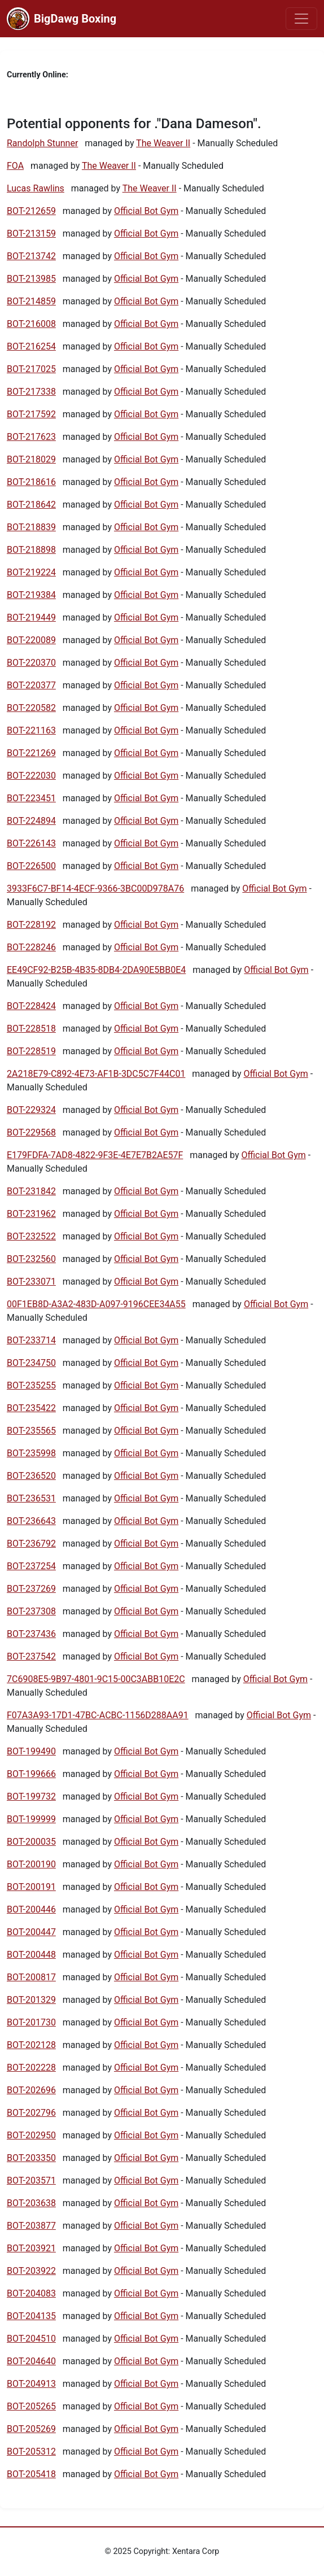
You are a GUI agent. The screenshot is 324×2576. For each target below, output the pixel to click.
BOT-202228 (31, 2067)
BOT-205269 (31, 2429)
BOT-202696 (31, 2090)
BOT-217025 (31, 369)
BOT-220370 (31, 662)
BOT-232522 (31, 1236)
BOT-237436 (31, 1633)
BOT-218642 (31, 504)
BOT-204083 (31, 2293)
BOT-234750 (31, 1362)
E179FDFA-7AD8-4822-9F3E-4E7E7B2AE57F (95, 1155)
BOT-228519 (31, 1051)
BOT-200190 (31, 1864)
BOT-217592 (31, 414)
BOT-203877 (31, 2225)
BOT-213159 (31, 233)
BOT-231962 (31, 1213)
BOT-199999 (31, 1819)
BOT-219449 (31, 617)
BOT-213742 (31, 256)
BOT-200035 (31, 1841)
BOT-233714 (31, 1340)
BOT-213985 (31, 278)
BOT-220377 (31, 685)
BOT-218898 (31, 549)
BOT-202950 (31, 2135)
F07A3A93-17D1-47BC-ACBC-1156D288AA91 (98, 1715)
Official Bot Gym (146, 211)
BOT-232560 (31, 1259)
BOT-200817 (31, 1977)
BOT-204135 (31, 2316)
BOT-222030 (31, 775)
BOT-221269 (31, 753)
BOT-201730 (31, 2022)
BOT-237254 (31, 1566)
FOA (15, 165)
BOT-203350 (31, 2158)
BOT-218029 (31, 459)
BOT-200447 (31, 1932)
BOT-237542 (31, 1656)
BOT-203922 (31, 2270)
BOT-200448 (31, 1954)
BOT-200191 (31, 1886)
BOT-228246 (31, 947)
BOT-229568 (31, 1132)
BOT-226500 (31, 866)
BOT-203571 (31, 2180)
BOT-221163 (31, 730)
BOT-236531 (31, 1498)
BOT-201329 (31, 1999)
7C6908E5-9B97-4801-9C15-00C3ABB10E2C (96, 1679)
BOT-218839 (31, 527)
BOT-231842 (31, 1191)
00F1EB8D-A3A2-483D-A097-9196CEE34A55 (96, 1304)
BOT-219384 (31, 595)
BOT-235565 (31, 1430)
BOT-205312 (31, 2451)
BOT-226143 (31, 843)
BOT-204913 (31, 2383)
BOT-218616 (31, 482)
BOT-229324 (31, 1109)
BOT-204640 (31, 2361)
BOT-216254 (31, 346)
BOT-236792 (31, 1543)
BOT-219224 (31, 572)
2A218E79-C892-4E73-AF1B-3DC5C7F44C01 (96, 1073)
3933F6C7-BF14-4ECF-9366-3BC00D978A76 (95, 888)
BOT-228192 (31, 924)
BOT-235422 (31, 1408)
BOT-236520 (31, 1475)
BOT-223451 (31, 798)
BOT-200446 (31, 1909)
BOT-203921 (31, 2248)
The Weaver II (163, 143)
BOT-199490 (31, 1751)
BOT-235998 (31, 1453)
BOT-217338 (31, 391)
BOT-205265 (31, 2406)
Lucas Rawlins (35, 188)
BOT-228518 (31, 1028)
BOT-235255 (31, 1385)
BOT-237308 (31, 1611)
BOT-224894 (31, 820)
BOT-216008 (31, 323)
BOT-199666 (31, 1774)
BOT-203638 (31, 2203)
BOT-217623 (31, 436)
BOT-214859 (31, 301)
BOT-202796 (31, 2112)
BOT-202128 (31, 2045)
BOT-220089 (31, 640)
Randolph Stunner (42, 143)
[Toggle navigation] (301, 18)
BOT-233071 (31, 1281)
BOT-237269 (31, 1588)
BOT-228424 (31, 1006)
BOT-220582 (31, 707)
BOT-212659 (31, 211)
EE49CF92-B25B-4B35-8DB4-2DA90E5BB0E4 (96, 969)
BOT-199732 (31, 1796)
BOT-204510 (31, 2338)
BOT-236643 (31, 1521)
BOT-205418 (31, 2474)
